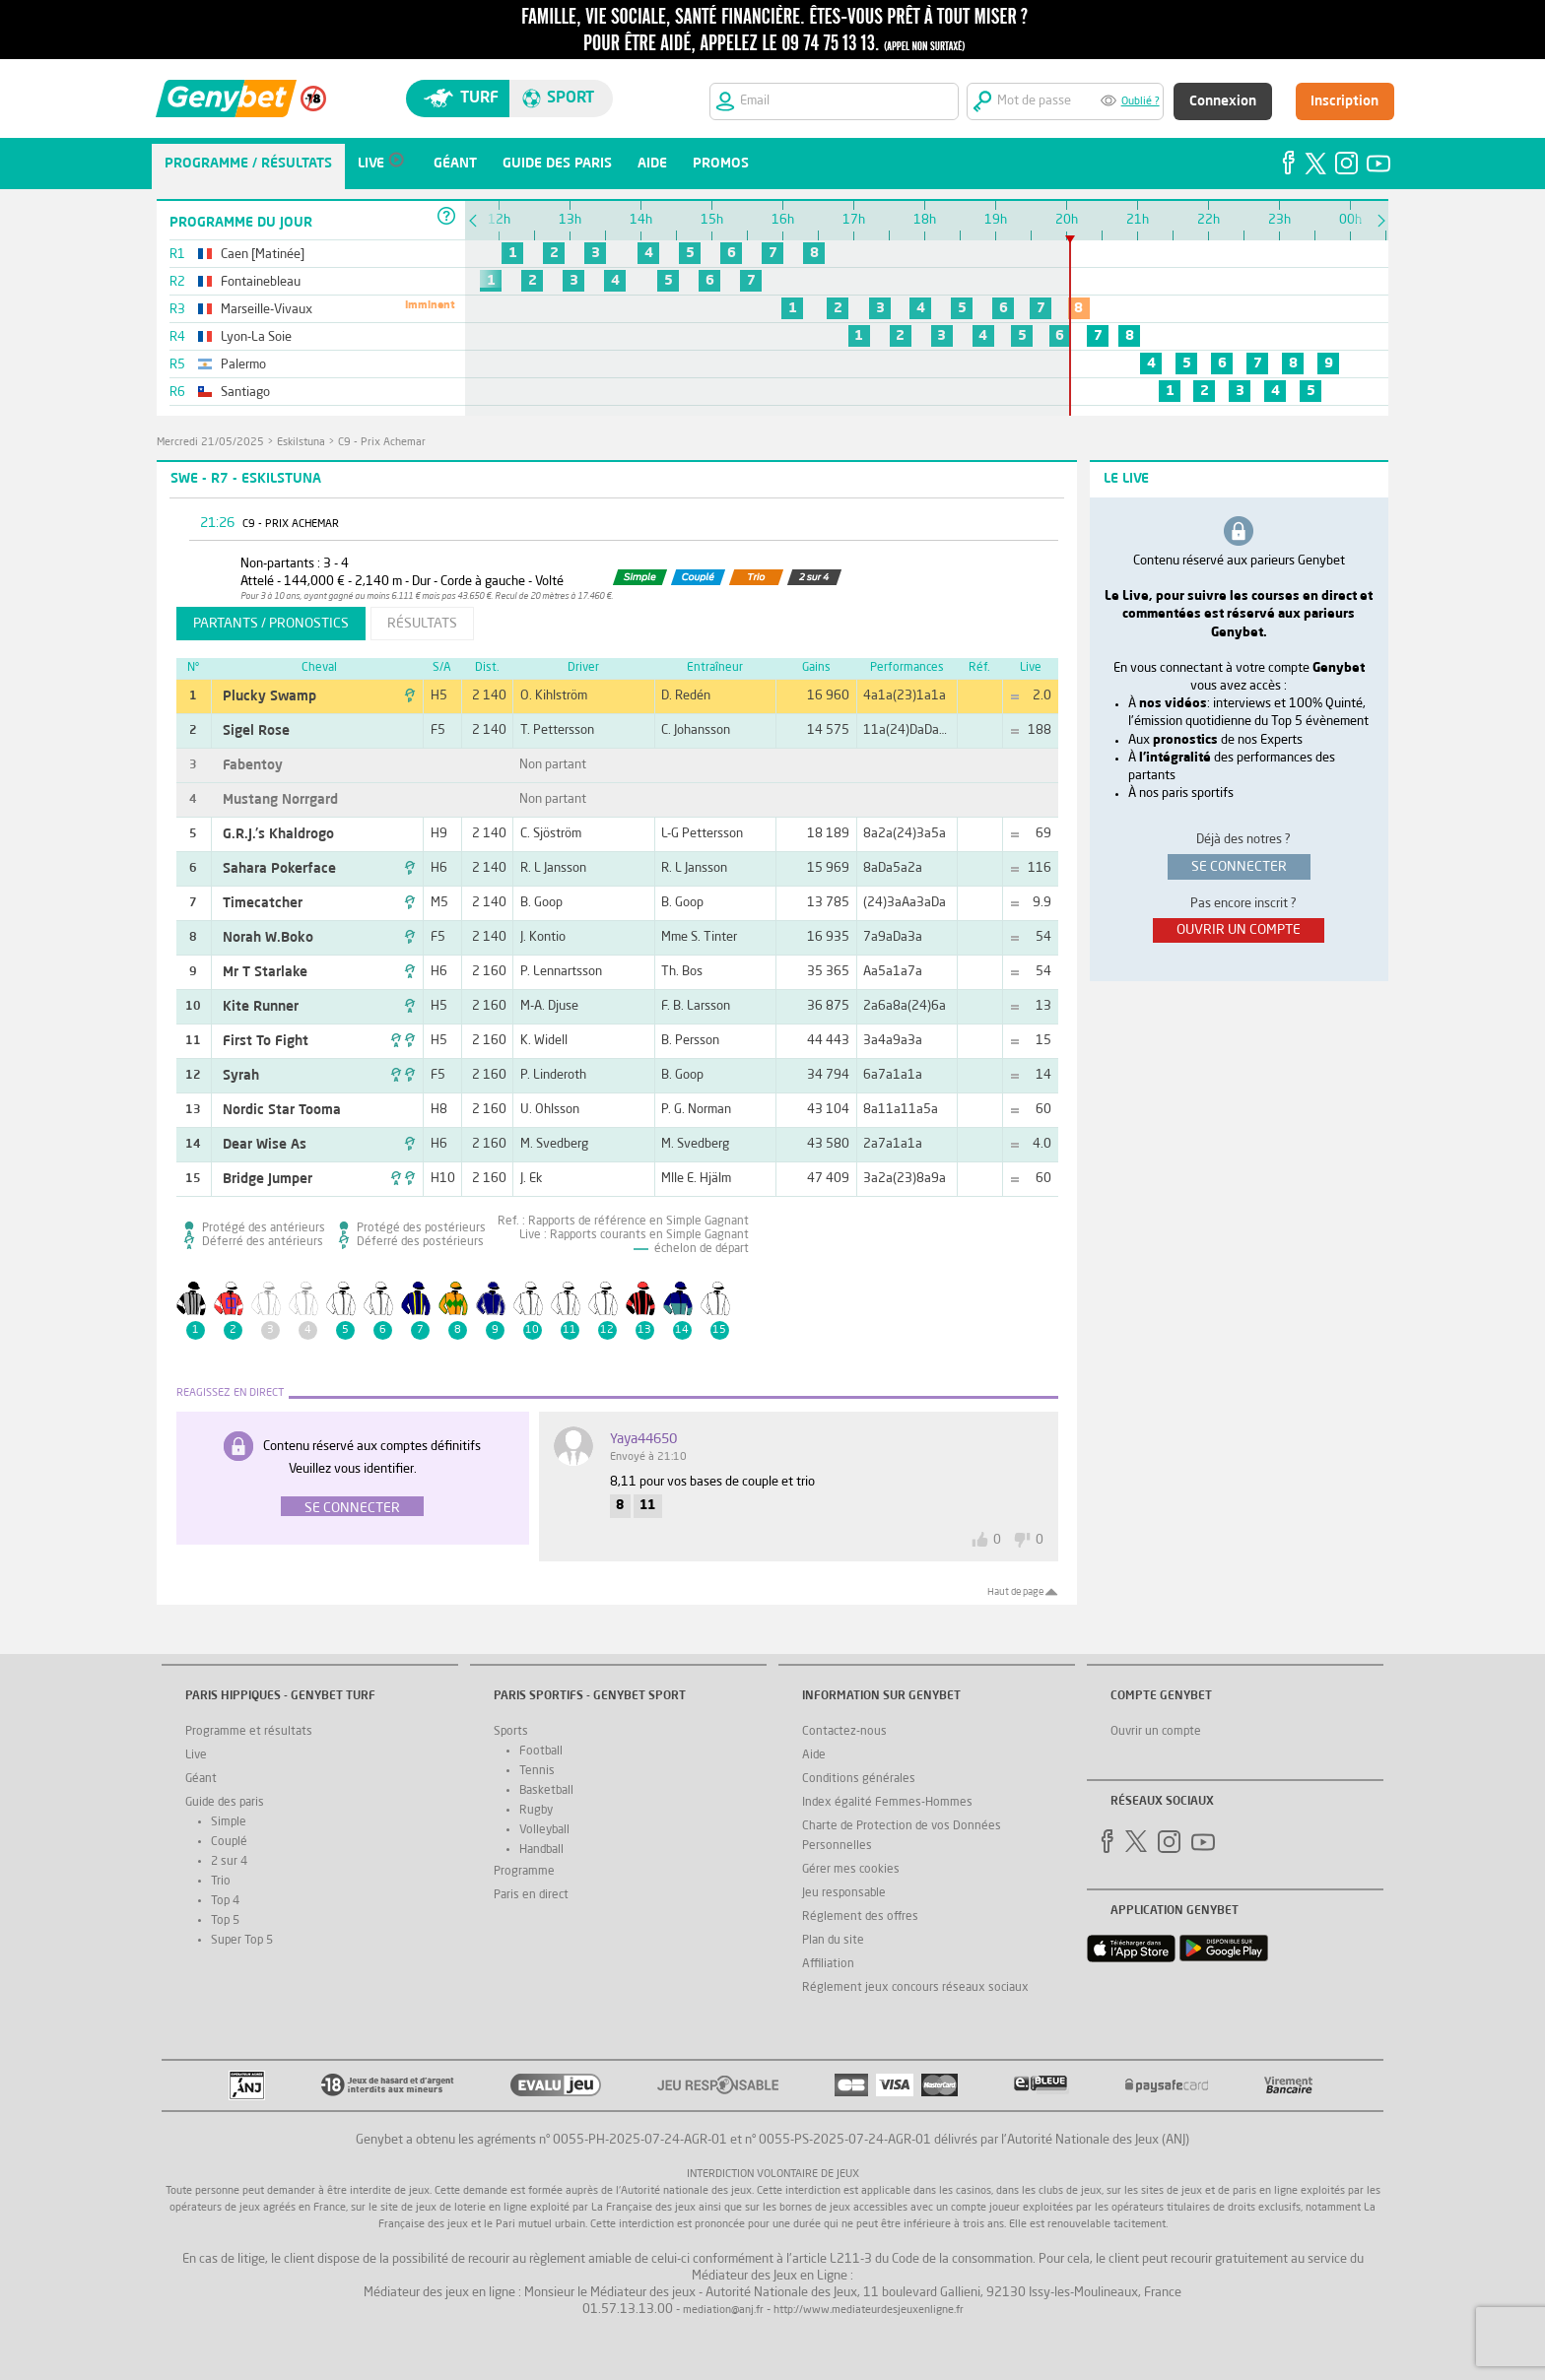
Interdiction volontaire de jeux (773, 2174)
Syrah (241, 1076)
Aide (814, 1755)
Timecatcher (262, 903)
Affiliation (828, 1964)
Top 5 (225, 1921)
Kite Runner (261, 1007)
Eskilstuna (301, 442)
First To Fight (265, 1041)
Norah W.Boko (268, 938)
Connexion (1222, 101)
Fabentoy (253, 765)
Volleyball (544, 1830)
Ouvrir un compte (1155, 1732)
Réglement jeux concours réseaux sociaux (915, 1988)
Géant (201, 1779)
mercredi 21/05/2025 (210, 442)
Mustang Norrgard (280, 800)
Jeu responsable (844, 1893)
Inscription (1344, 101)
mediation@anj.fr (723, 2310)
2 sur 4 (229, 1862)
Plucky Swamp (269, 696)
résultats (422, 623)
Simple (228, 1822)
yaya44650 (643, 1439)
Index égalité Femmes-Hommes (887, 1803)
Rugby (536, 1811)
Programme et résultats (248, 1732)
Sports (511, 1732)
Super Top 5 (242, 1941)
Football (541, 1751)
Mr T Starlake (265, 972)
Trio (221, 1881)
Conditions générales (858, 1779)
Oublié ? (1140, 102)
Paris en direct (531, 1895)
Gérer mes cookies (851, 1870)
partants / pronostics (271, 623)
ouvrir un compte (1238, 930)
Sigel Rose (256, 731)
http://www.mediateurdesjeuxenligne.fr (868, 2310)
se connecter (1239, 867)
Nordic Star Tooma (282, 1110)
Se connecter (352, 1508)
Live (196, 1755)
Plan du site (833, 1941)
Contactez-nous (844, 1732)
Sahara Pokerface (279, 869)
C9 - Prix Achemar (382, 442)
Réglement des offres (860, 1917)
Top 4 (225, 1901)
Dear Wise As (264, 1145)
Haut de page (1015, 1592)
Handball (541, 1850)
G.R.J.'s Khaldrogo (278, 834)
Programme (524, 1872)
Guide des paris (224, 1803)
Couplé (229, 1842)
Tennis (537, 1771)
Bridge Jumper (267, 1179)
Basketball (546, 1791)
